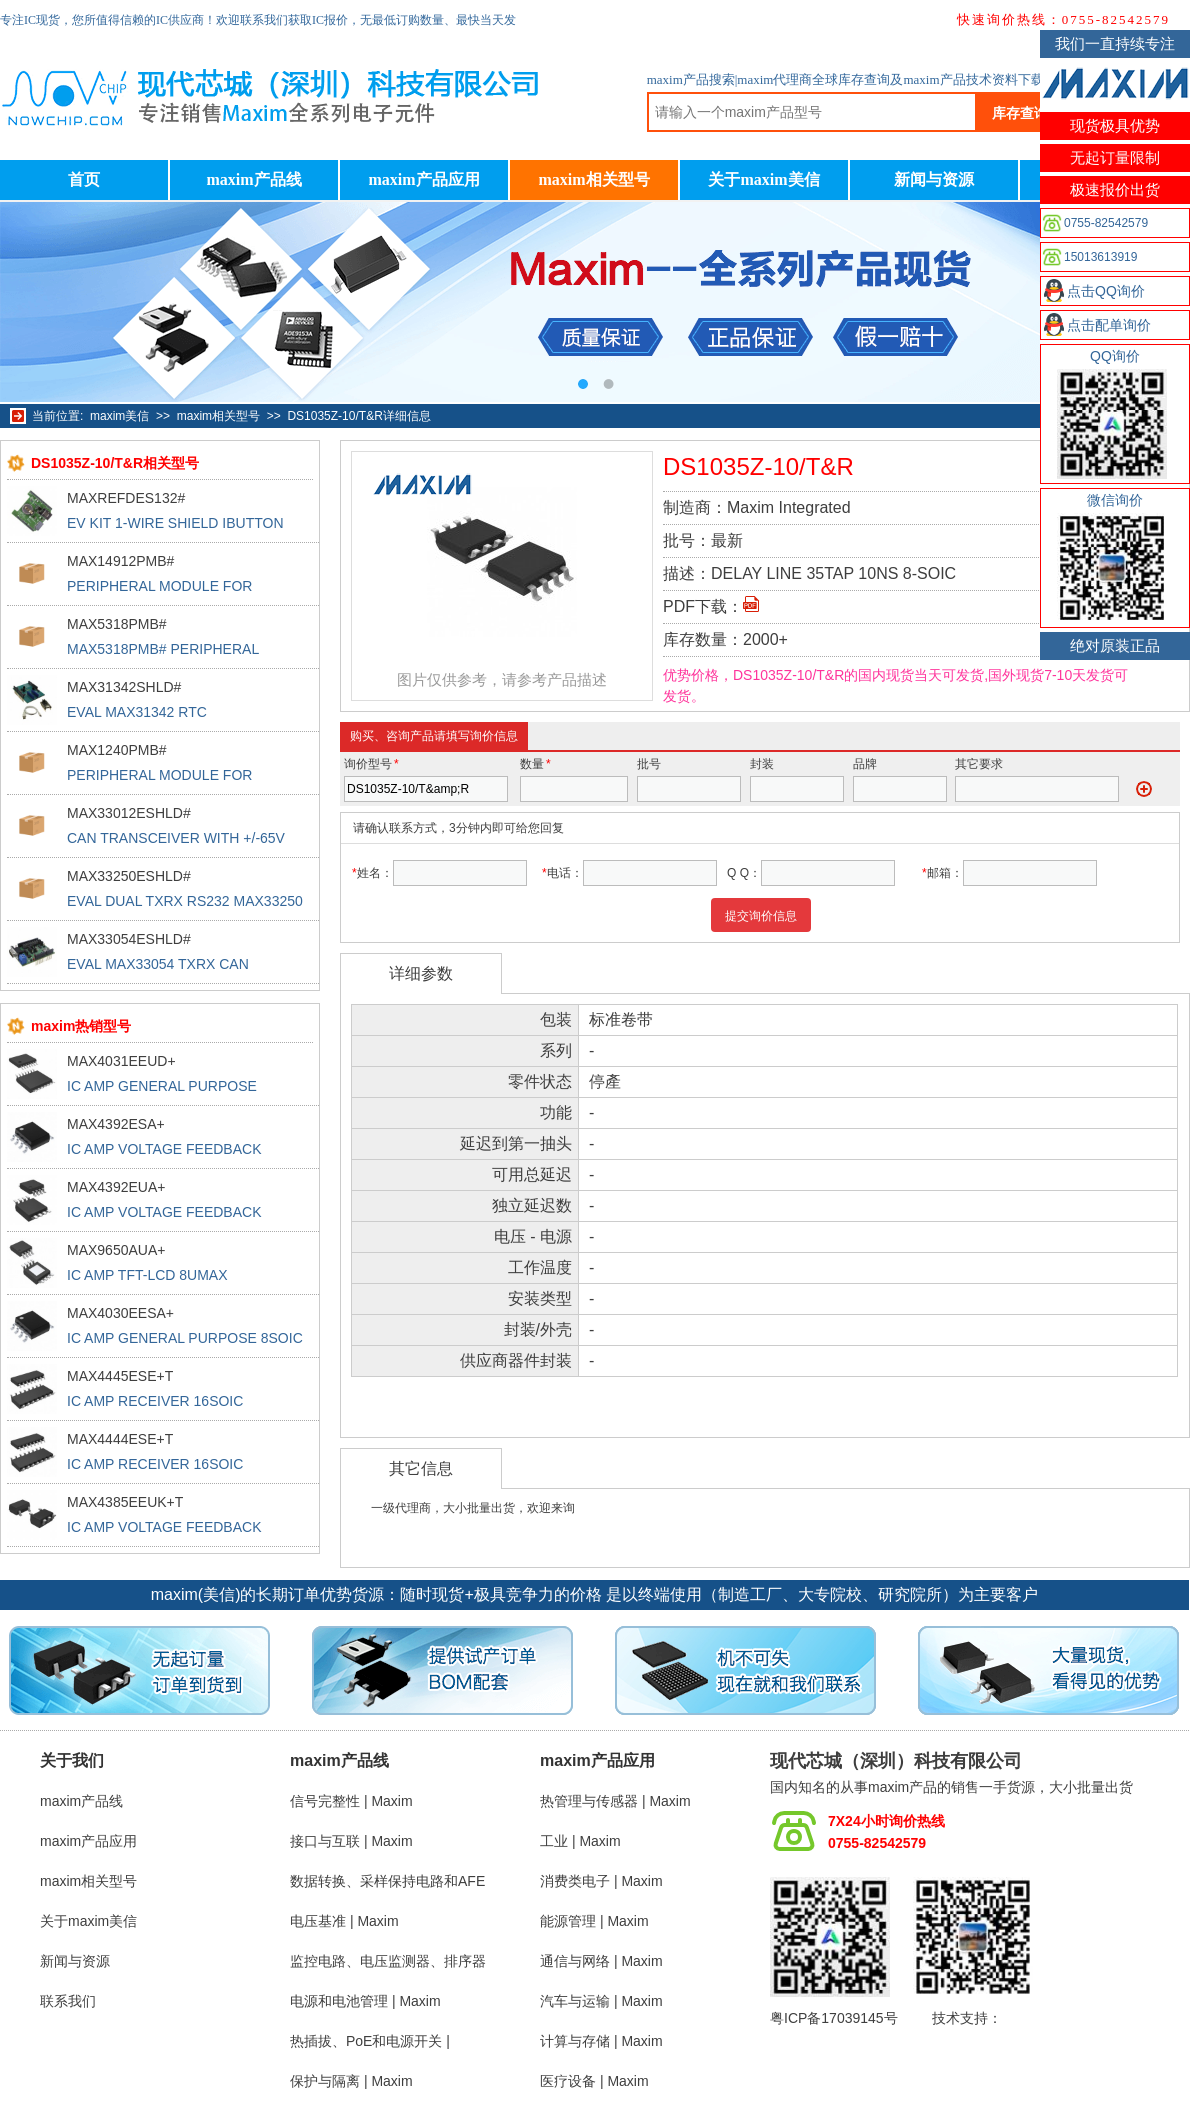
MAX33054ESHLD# (129, 939)
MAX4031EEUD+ (121, 1061)
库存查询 (1020, 113)
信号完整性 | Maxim (351, 1801)
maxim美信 (119, 416)
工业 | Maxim (580, 1841)
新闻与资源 (934, 179)
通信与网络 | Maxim (601, 1961)
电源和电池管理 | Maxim (365, 2001)
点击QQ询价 (1106, 291)
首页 (84, 179)
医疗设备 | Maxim (594, 2081)
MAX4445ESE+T (120, 1376)
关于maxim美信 (763, 179)
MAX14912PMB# (120, 561)
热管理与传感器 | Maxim (615, 1801)
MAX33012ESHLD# (129, 813)
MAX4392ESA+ (116, 1124)
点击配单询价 (1109, 325)
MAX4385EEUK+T (125, 1502)
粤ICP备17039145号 (834, 2018)
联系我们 (68, 2001)
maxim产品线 (253, 179)
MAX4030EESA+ (120, 1313)
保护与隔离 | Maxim (351, 2081)
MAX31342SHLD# (124, 687)
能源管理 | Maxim (594, 1921)
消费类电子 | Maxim (601, 1881)
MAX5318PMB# (117, 624)
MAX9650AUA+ (116, 1250)
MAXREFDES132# (126, 498)
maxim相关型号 (593, 179)
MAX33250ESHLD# (129, 876)
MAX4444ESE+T (120, 1439)
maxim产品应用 (423, 179)
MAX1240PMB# (117, 750)
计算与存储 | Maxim (601, 2041)
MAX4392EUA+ (116, 1187)
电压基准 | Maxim (344, 1921)
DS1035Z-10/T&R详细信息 (358, 416)
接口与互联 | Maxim (351, 1841)
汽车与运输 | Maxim (601, 2001)
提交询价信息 (761, 916)
